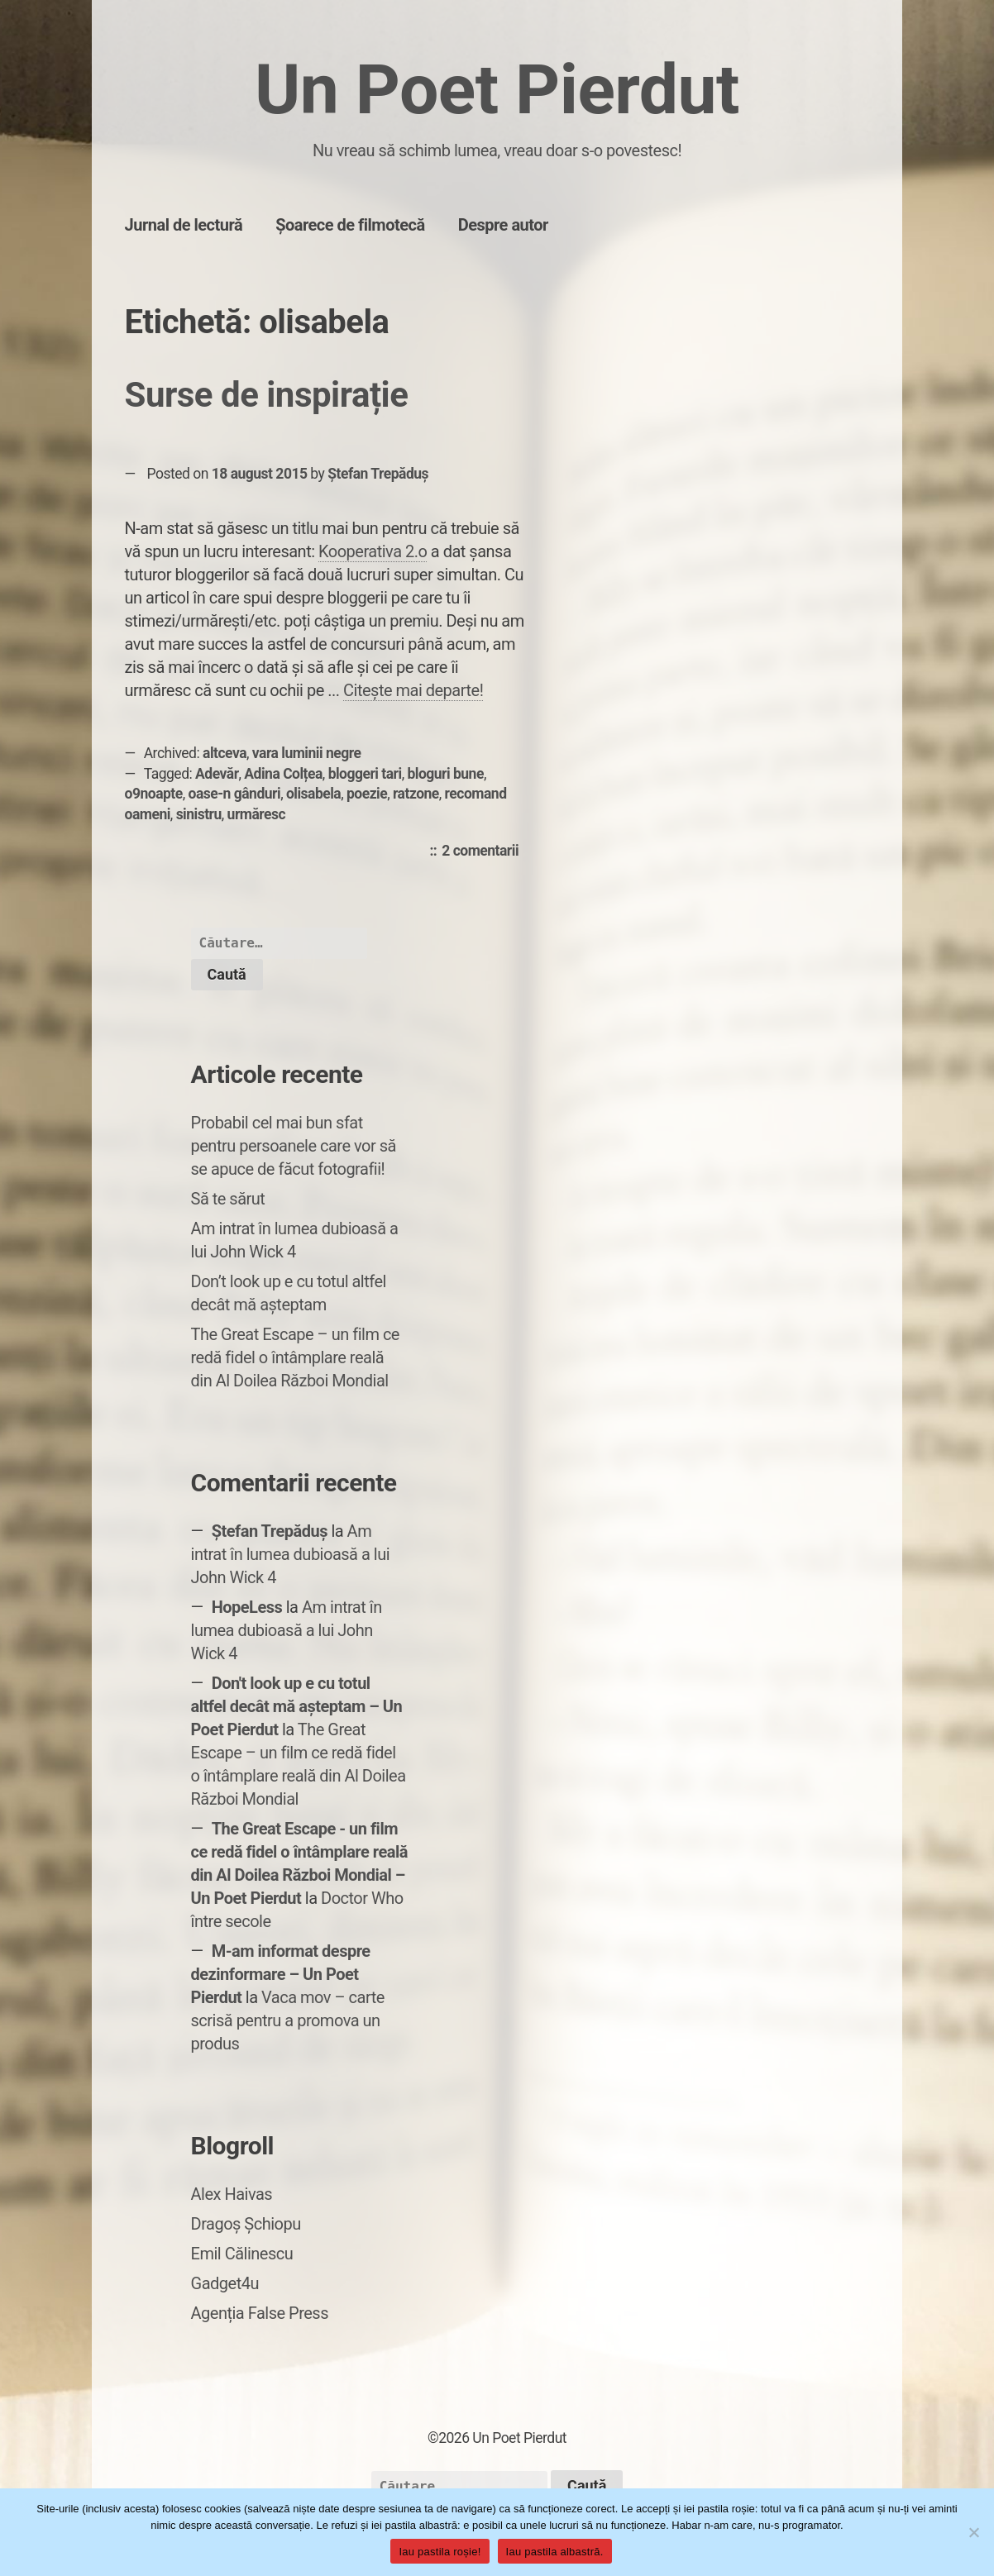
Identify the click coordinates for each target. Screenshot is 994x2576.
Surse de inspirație (267, 394)
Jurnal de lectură (184, 225)
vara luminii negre (306, 753)
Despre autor (503, 225)
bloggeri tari (365, 774)
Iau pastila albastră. (555, 2551)
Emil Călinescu (242, 2254)
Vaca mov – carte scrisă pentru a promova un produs (288, 2020)
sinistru (199, 814)
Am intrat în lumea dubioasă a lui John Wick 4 (290, 1554)
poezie (366, 793)
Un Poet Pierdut (497, 90)
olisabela (313, 793)
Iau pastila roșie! (439, 2551)
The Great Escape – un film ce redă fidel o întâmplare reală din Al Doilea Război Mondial (295, 1357)
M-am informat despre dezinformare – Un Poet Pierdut (280, 1974)
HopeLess (247, 1607)
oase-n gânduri (235, 793)
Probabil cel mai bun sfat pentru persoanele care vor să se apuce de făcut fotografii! (293, 1146)
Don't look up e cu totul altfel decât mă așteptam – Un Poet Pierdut (297, 1706)
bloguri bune (445, 774)
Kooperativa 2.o (372, 551)
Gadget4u (225, 2283)
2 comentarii (484, 851)
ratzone (416, 793)
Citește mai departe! (413, 690)
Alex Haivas (232, 2194)
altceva (224, 753)
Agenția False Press (260, 2313)
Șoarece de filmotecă (350, 225)
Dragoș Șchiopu (246, 2224)
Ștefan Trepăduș (377, 473)
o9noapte (154, 793)
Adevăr (216, 774)
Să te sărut (228, 1199)
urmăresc (256, 814)
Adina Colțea (283, 774)
